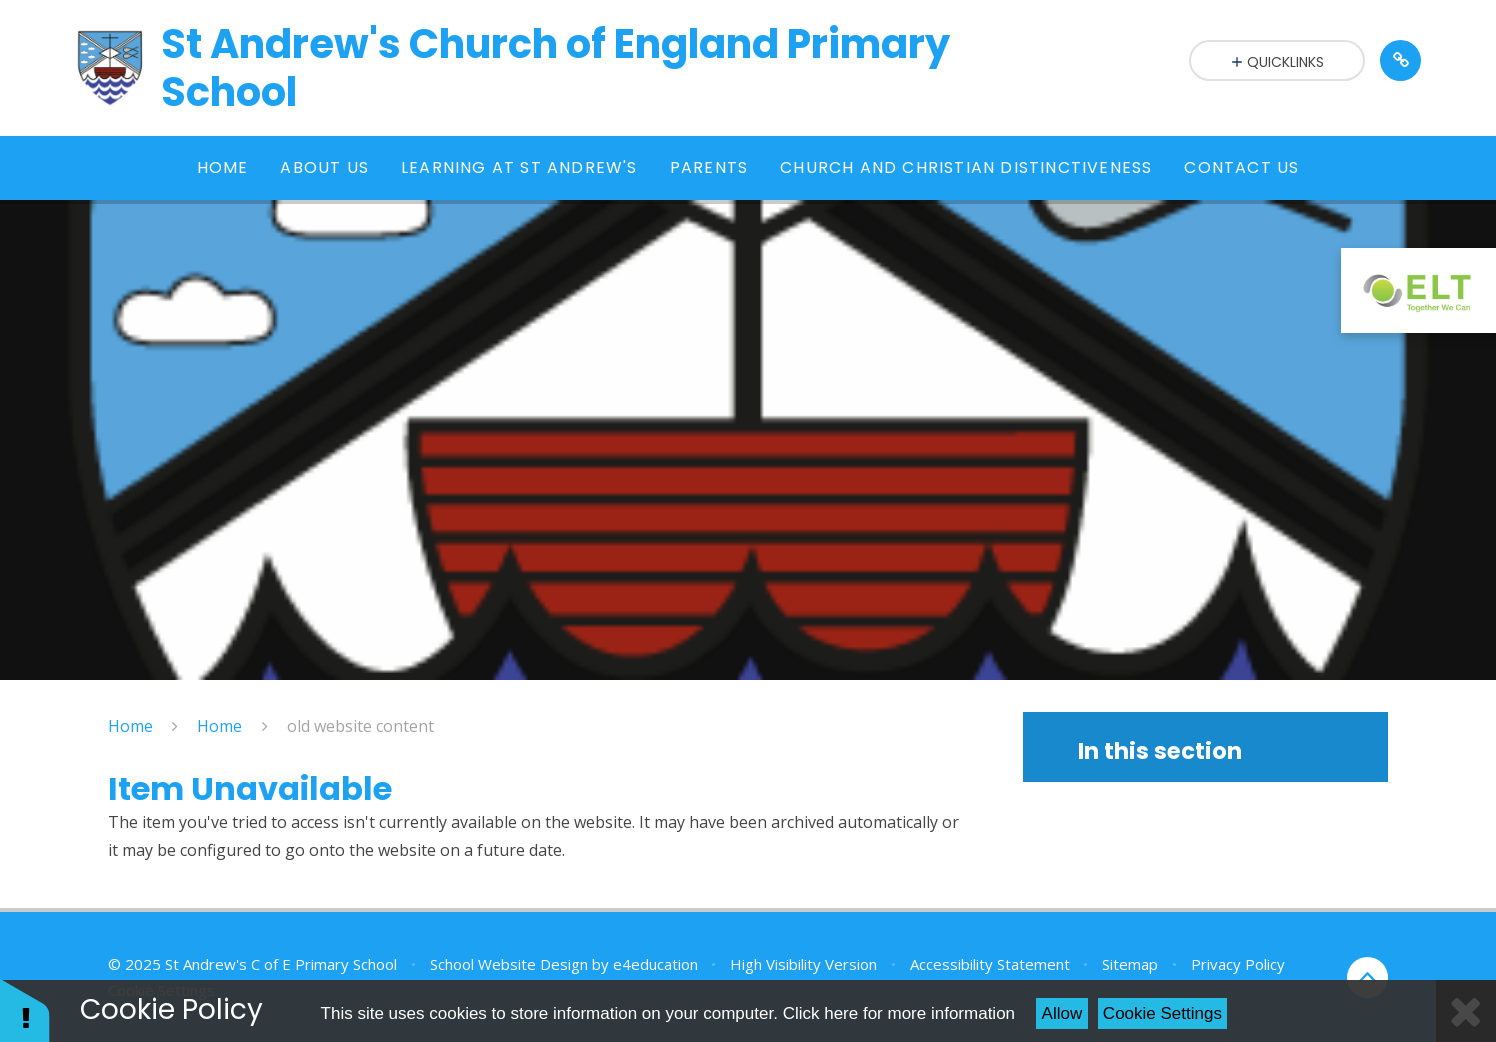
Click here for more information (899, 1013)
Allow (1062, 1013)
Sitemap (1130, 964)
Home (130, 726)
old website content (360, 726)
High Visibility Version (803, 964)
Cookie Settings (1162, 1013)
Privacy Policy (1238, 964)
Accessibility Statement (990, 964)
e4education (655, 964)
